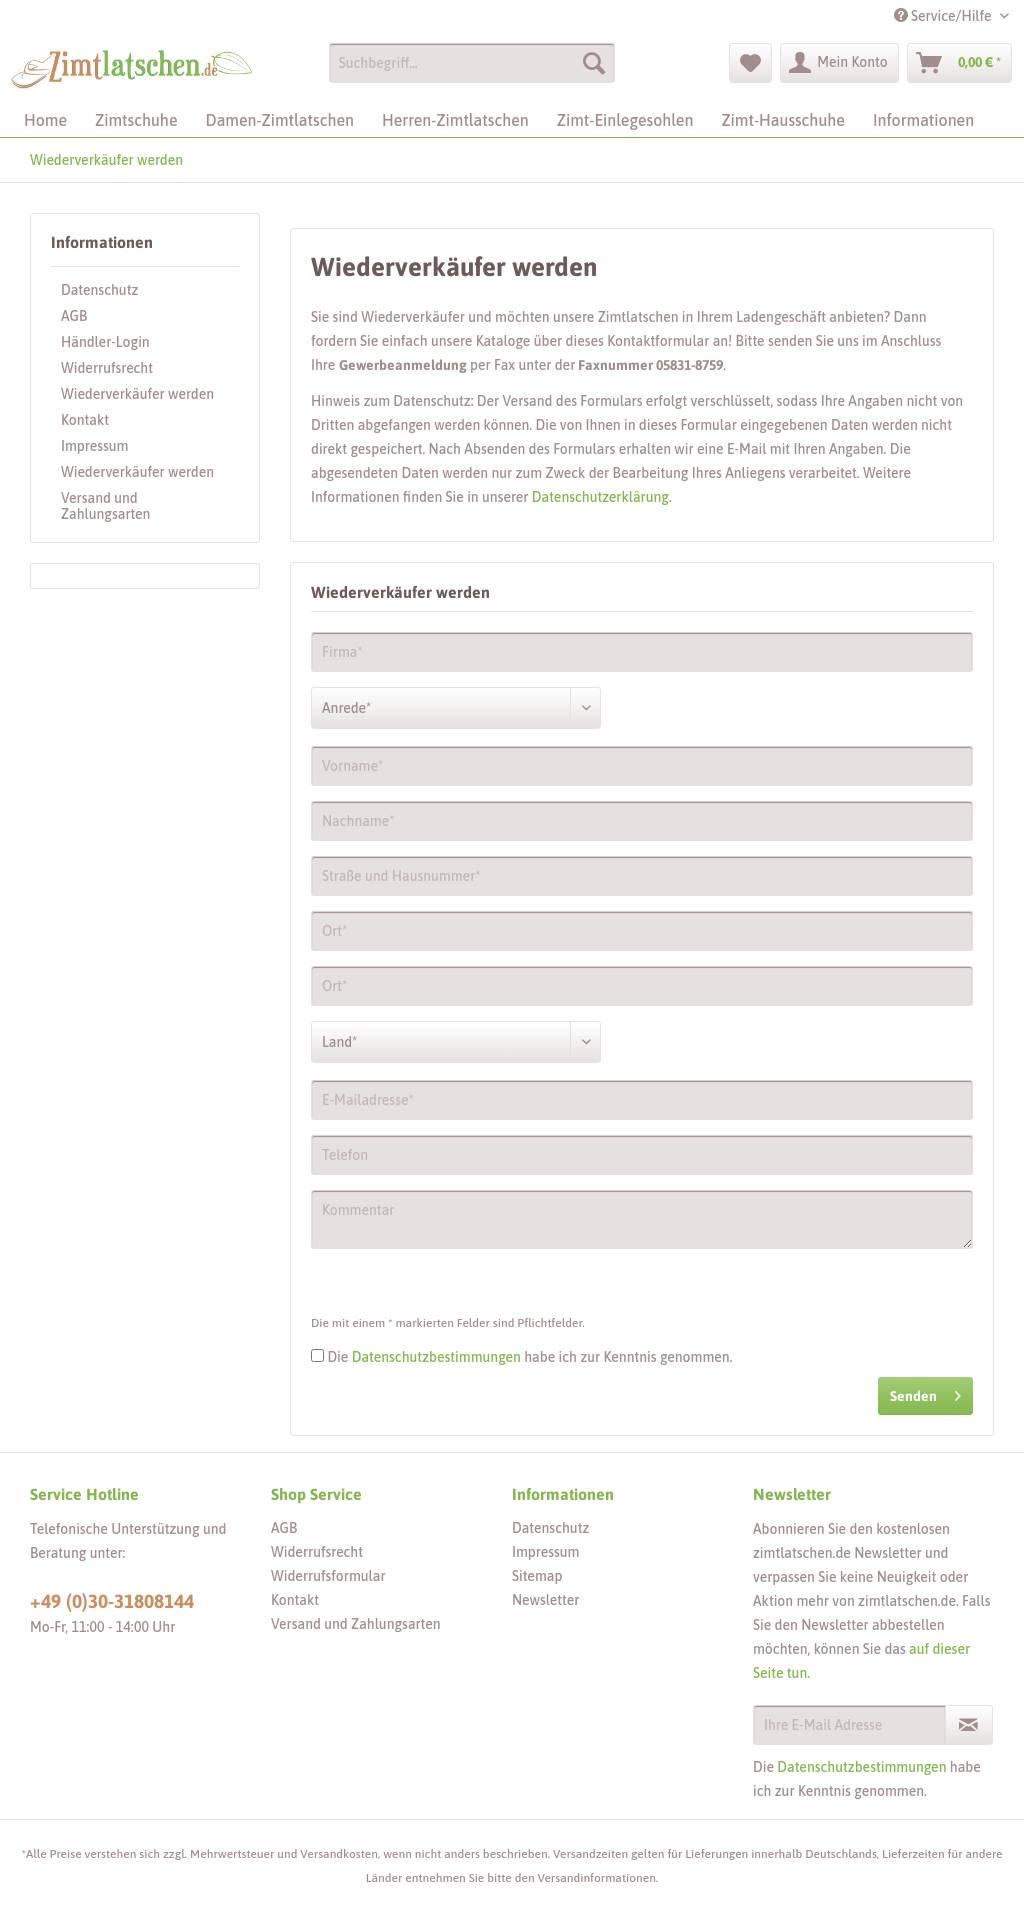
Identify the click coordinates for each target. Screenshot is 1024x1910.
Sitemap (537, 1576)
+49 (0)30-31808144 (112, 1601)
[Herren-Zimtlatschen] (455, 120)
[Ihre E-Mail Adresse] (849, 1725)
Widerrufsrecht (107, 368)
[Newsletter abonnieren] (969, 1725)
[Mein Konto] (839, 63)
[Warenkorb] (959, 63)
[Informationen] (923, 120)
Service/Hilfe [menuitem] (944, 16)
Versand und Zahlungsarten (105, 506)
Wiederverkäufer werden (137, 394)
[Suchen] (594, 63)
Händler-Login (105, 342)
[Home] (45, 120)
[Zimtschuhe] (136, 120)
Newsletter (545, 1600)
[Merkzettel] (750, 63)
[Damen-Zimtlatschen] (280, 120)
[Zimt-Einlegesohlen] (625, 120)
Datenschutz (99, 290)
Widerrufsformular (328, 1576)
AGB (74, 316)
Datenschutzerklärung (600, 497)
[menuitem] (472, 71)
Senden (925, 1392)
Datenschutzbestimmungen (436, 1357)
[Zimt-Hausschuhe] (783, 120)
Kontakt (85, 420)
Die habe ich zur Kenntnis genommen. (529, 1357)
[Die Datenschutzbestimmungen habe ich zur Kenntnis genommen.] (317, 1355)
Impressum (94, 446)
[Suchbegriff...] (472, 63)
